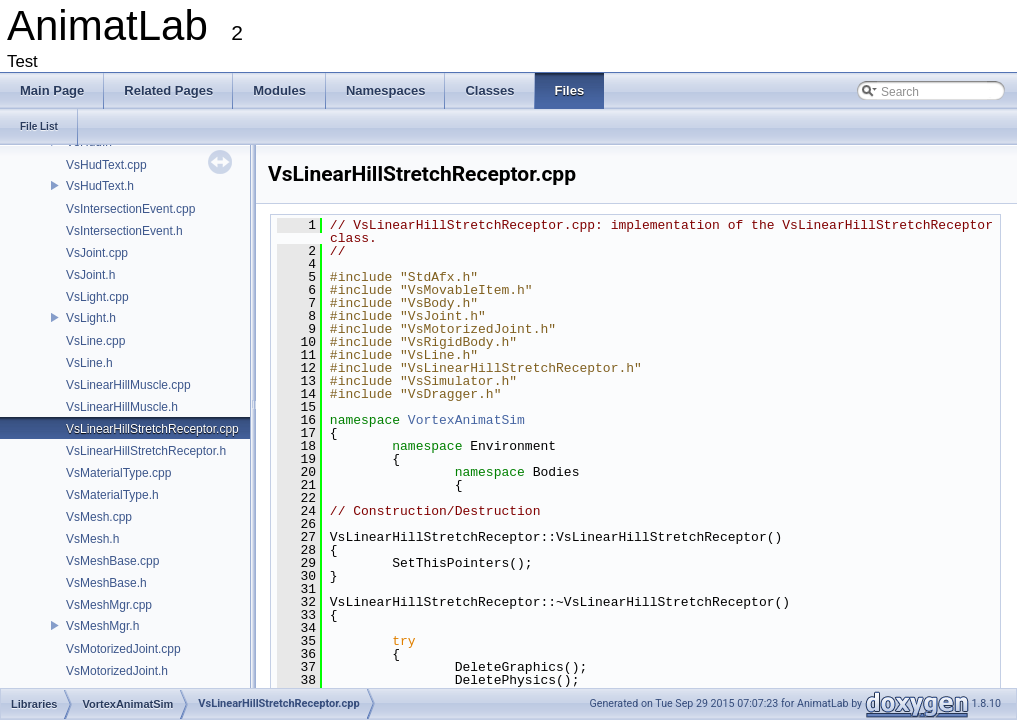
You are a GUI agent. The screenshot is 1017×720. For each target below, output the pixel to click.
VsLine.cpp (95, 341)
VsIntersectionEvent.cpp (130, 209)
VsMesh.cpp (99, 517)
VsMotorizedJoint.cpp (123, 649)
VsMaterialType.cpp (118, 473)
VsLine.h (89, 363)
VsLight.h (91, 318)
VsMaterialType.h (112, 495)
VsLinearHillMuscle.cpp (128, 385)
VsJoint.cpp (97, 253)
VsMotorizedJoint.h (117, 671)
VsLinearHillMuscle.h (122, 407)
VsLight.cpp (97, 297)
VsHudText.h (100, 186)
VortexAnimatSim (466, 420)
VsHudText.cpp (106, 165)
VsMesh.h (92, 539)
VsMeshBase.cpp (112, 561)
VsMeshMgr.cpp (109, 605)
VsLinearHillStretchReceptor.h (146, 451)
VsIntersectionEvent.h (124, 231)
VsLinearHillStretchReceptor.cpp (152, 429)
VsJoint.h (90, 275)
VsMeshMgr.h (102, 626)
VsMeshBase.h (106, 583)
